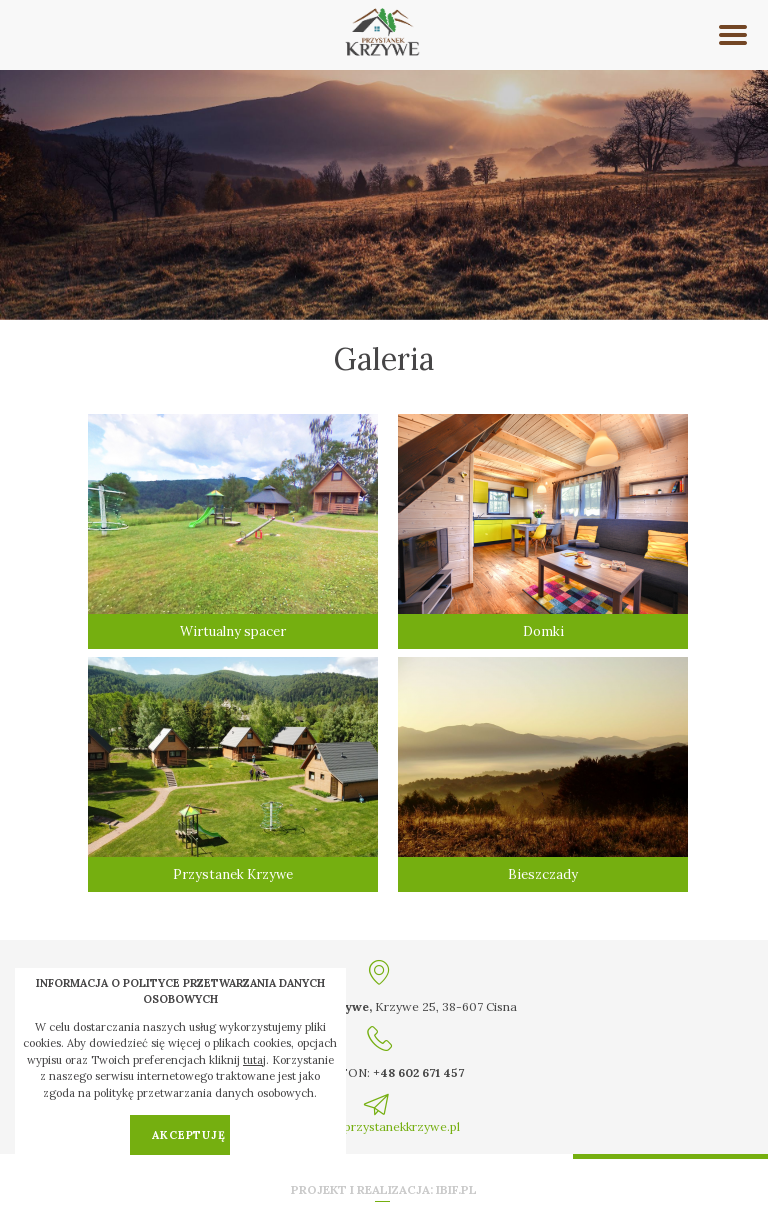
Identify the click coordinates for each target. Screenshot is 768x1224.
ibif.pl (456, 1189)
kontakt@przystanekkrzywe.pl (376, 1126)
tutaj (254, 1060)
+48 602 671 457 (418, 1072)
